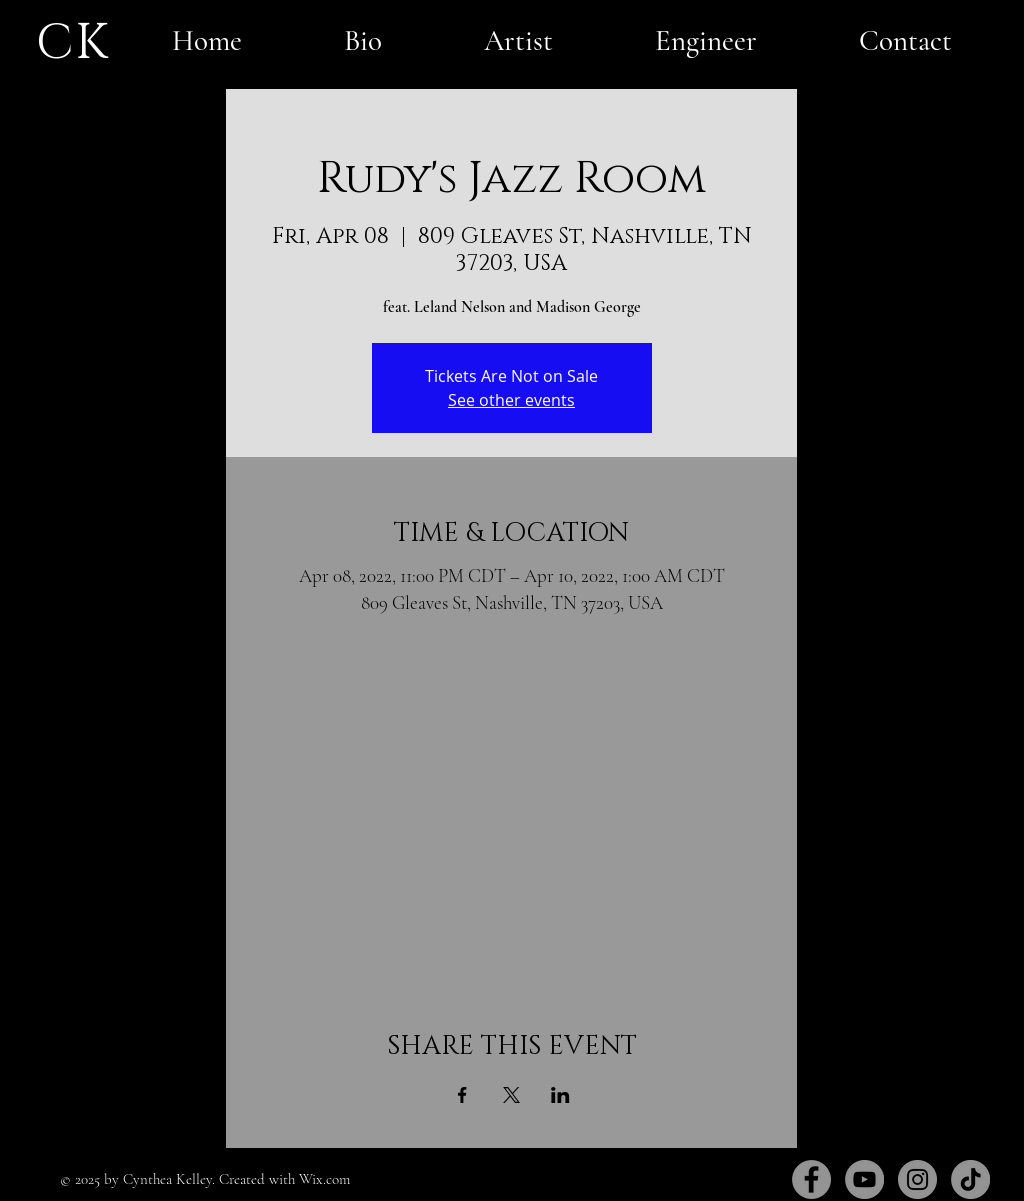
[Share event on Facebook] (462, 1095)
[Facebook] (811, 1179)
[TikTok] (970, 1179)
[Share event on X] (511, 1095)
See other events (511, 400)
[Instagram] (917, 1179)
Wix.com (324, 1179)
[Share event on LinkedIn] (560, 1095)
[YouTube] (864, 1179)
